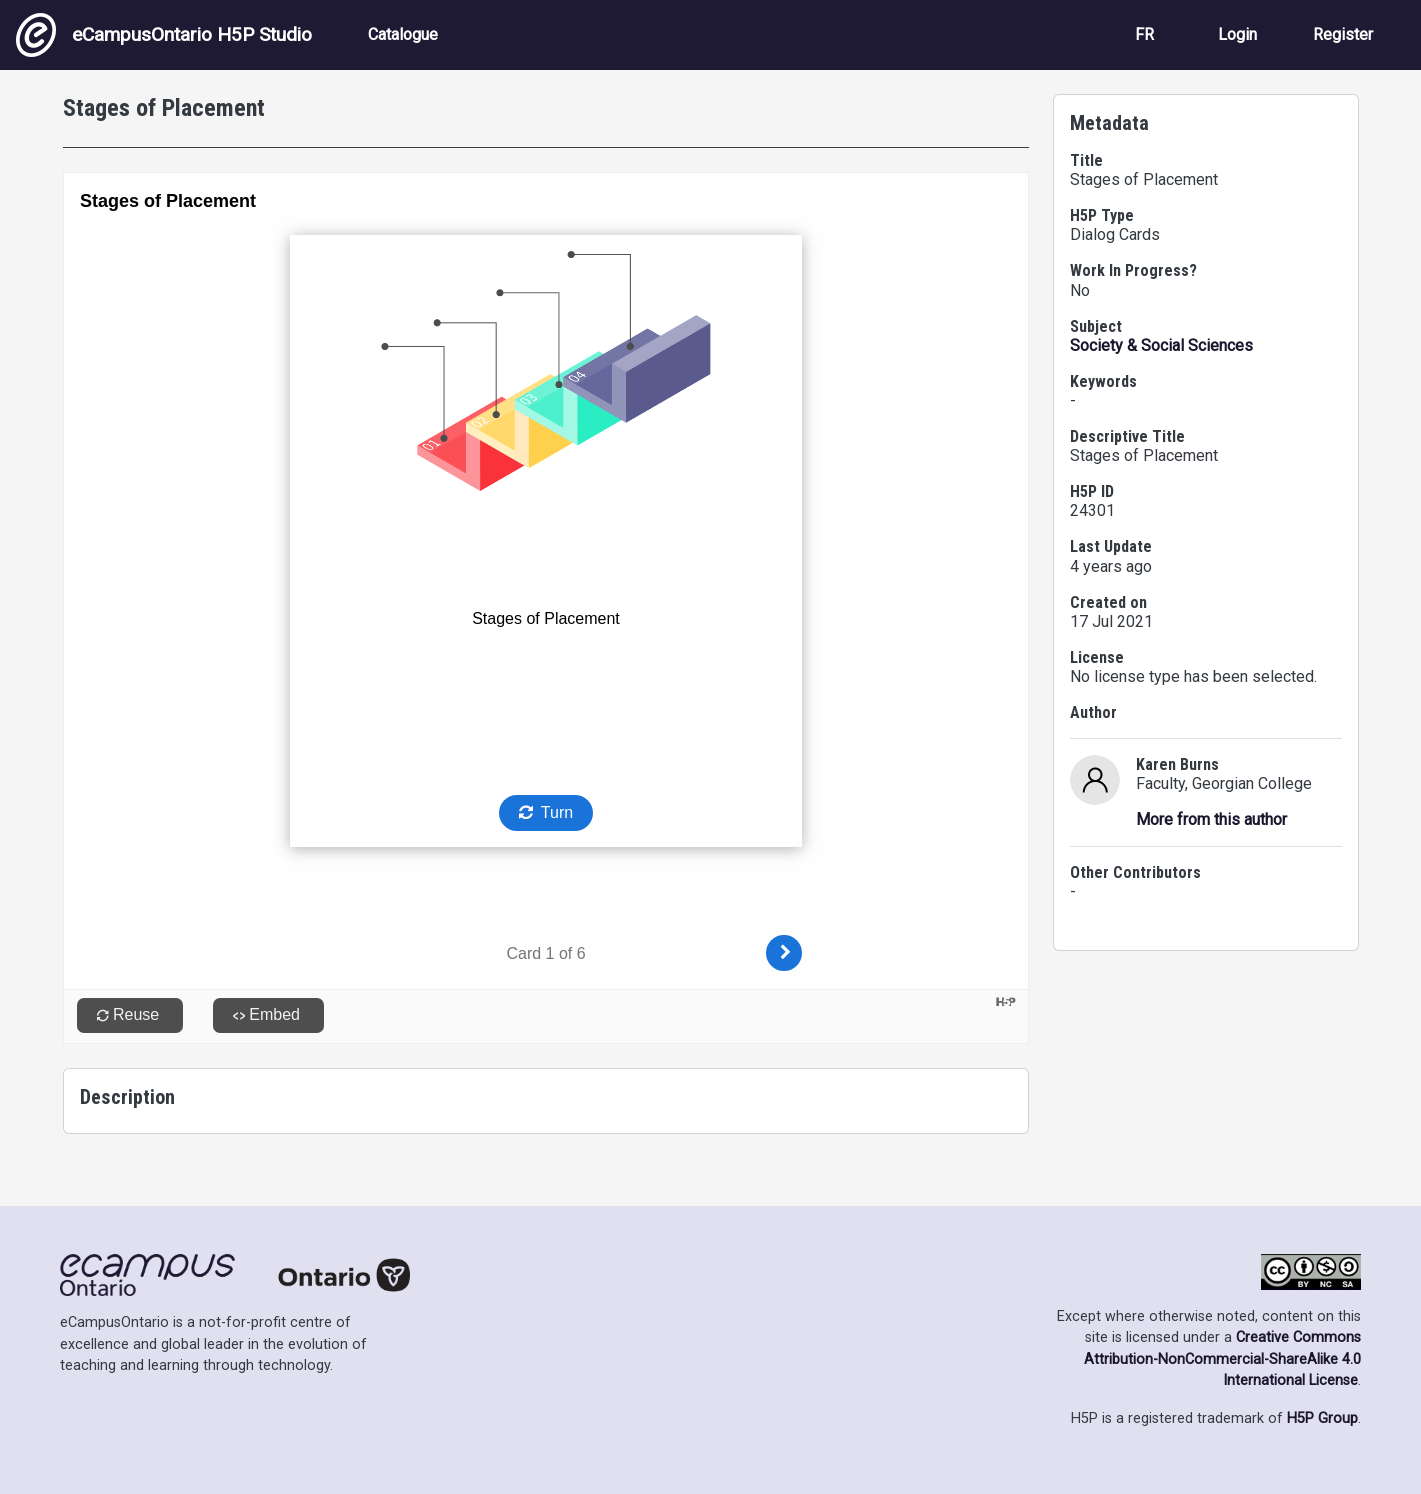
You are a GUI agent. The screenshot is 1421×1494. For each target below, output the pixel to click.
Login (1237, 34)
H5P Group (1322, 1418)
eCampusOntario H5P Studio (164, 35)
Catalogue (403, 34)
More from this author (1211, 819)
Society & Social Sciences (1161, 345)
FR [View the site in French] (1144, 34)
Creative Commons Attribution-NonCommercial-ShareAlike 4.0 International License (1222, 1359)
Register (1343, 34)
